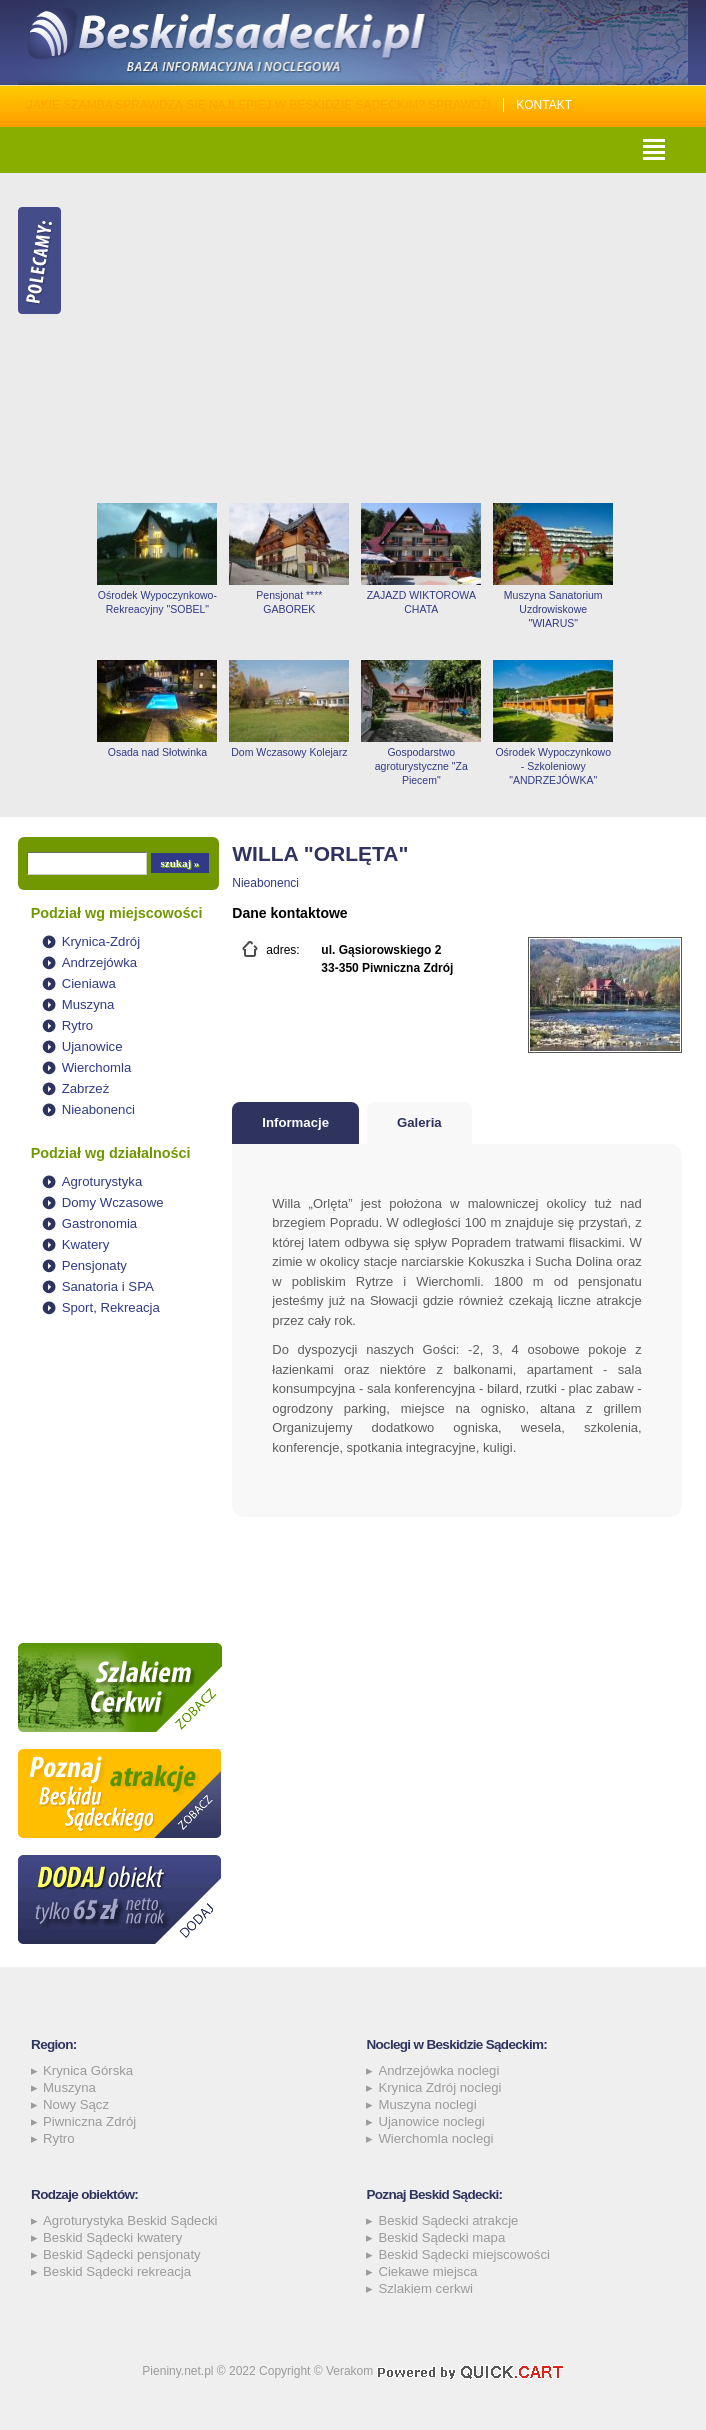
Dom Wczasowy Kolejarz (289, 752)
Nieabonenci (98, 1109)
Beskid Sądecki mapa (441, 2237)
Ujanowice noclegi (431, 2121)
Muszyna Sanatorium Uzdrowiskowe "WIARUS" (553, 609)
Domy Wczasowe (113, 1202)
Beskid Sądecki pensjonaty (122, 2254)
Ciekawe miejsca (427, 2271)
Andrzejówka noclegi (438, 2070)
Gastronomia (100, 1223)
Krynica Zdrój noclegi (439, 2087)
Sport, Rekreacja (111, 1307)
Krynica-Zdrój (101, 941)
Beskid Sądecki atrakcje (448, 2220)
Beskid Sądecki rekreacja (117, 2271)
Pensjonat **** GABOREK (289, 602)
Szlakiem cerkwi (425, 2288)
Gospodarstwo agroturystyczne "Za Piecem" (421, 766)
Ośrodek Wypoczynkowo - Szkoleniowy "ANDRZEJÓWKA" (553, 766)
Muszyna (88, 1004)
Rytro (78, 1025)
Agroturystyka (102, 1181)
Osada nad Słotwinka (157, 752)
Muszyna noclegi (427, 2104)
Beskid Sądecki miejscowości (464, 2254)
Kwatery (86, 1244)
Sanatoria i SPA (108, 1286)
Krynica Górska (88, 2070)
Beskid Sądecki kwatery (112, 2237)
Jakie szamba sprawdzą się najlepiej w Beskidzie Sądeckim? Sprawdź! (259, 105)
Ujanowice (92, 1046)
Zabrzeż (86, 1088)
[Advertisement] (389, 338)
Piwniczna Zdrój (89, 2121)
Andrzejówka (100, 962)
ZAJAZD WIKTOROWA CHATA (421, 602)
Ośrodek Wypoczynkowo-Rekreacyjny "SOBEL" (157, 602)
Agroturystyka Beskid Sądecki (130, 2220)
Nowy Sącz (76, 2104)
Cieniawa (89, 983)
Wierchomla (97, 1067)
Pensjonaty (94, 1265)
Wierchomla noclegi (435, 2138)
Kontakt (544, 105)
